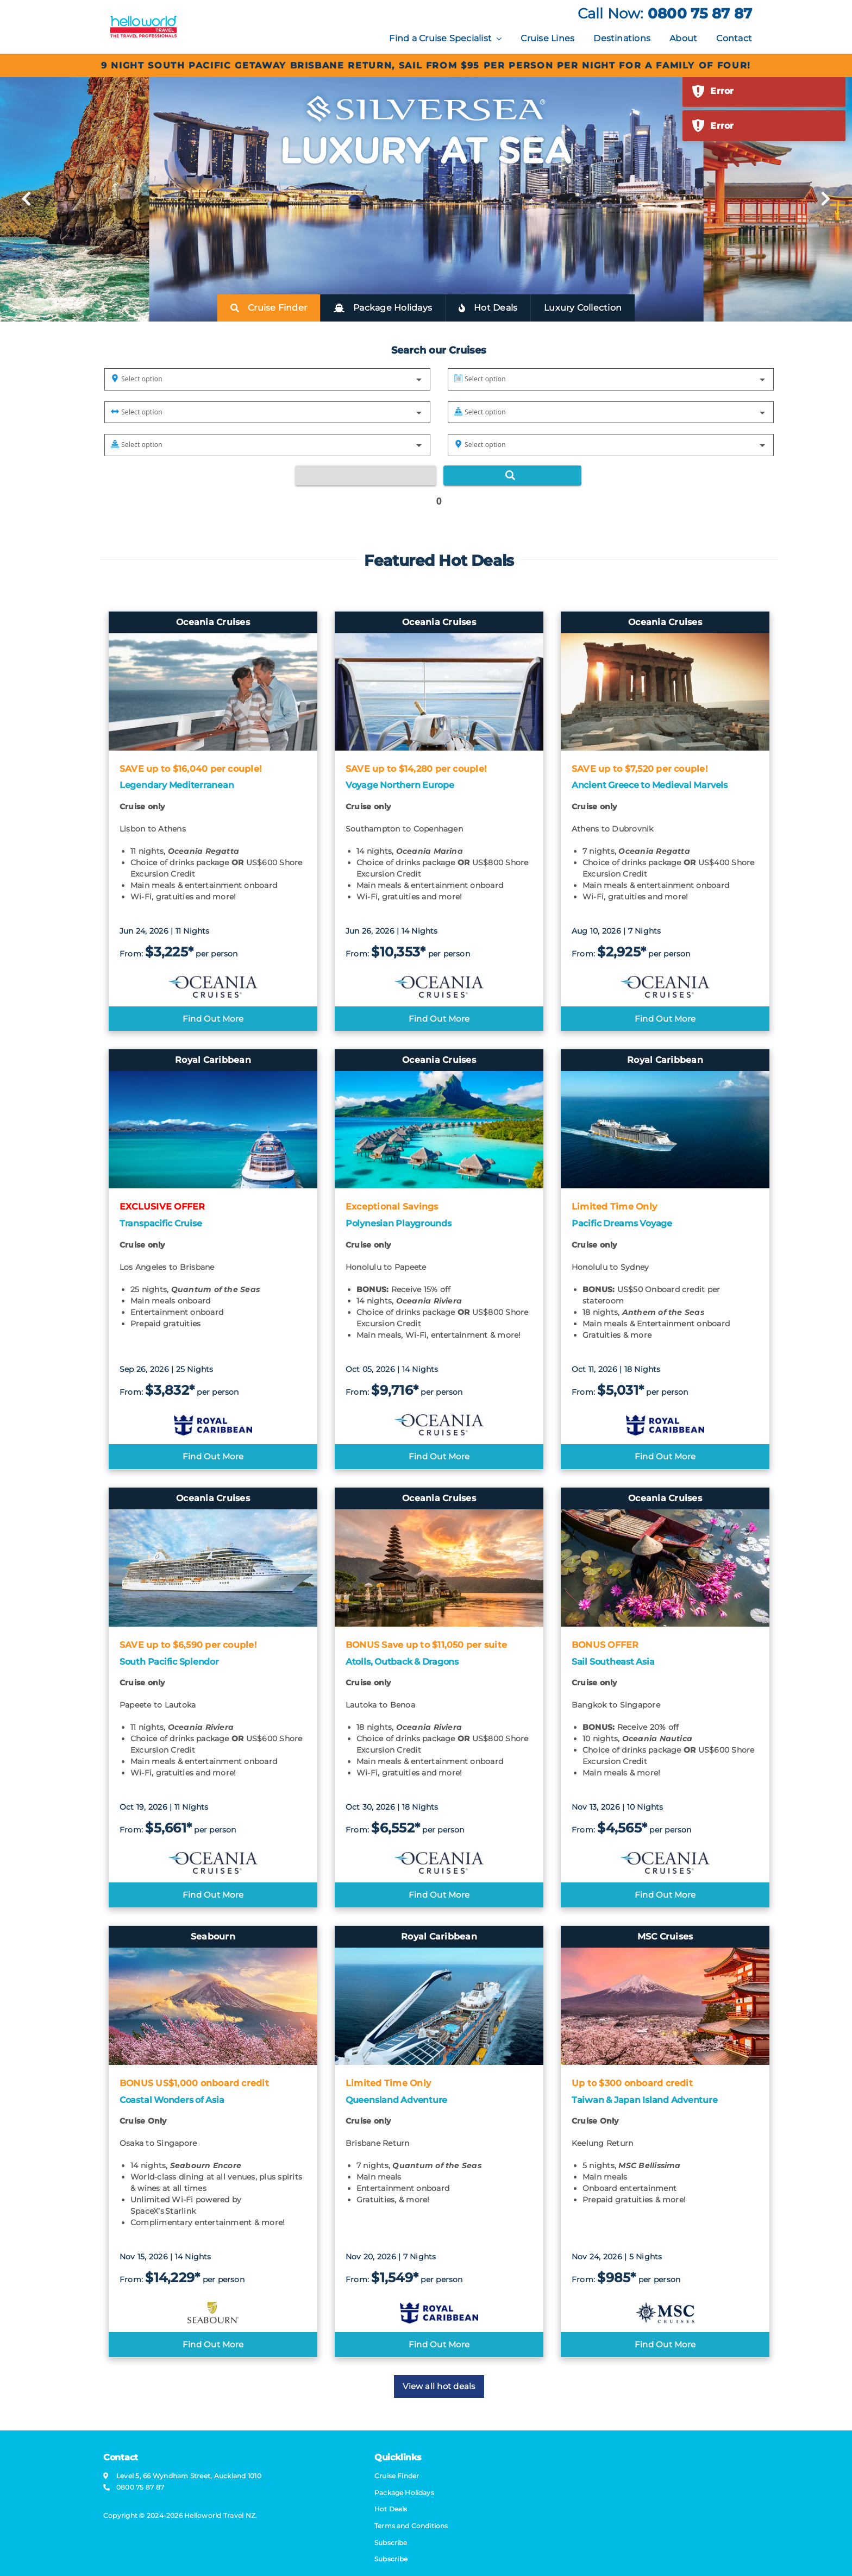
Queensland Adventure (396, 2100)
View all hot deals (439, 2386)
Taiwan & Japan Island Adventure (645, 2100)
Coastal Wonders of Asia (172, 2100)
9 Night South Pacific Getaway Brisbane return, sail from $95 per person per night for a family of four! (426, 65)
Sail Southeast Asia (613, 1662)
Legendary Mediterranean (177, 785)
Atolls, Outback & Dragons (402, 1662)
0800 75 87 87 (700, 13)
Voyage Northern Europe (400, 785)
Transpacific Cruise (161, 1223)
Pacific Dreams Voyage (622, 1223)
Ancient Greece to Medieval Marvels (650, 785)
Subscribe (391, 2559)
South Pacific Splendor (169, 1662)
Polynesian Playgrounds (399, 1223)
